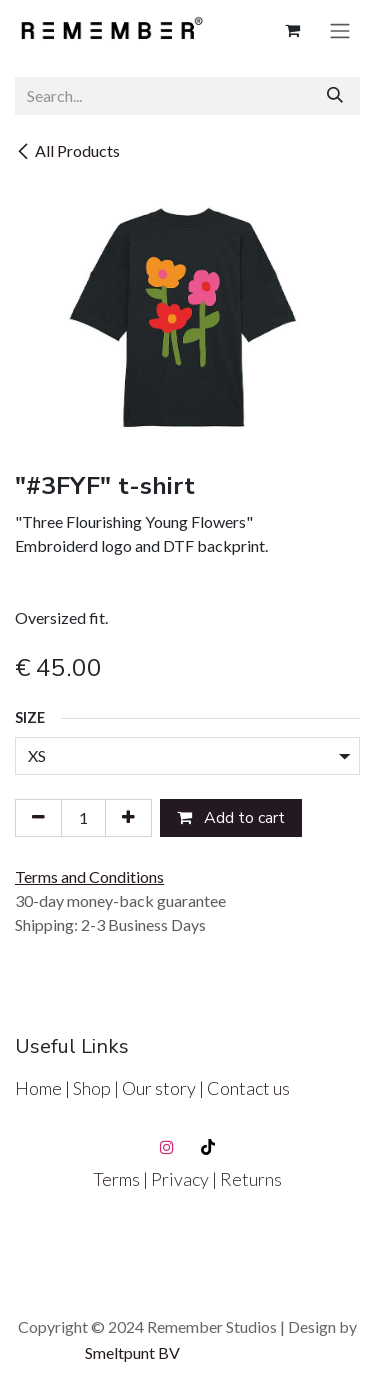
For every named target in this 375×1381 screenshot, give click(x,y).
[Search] (335, 96)
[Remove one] (38, 818)
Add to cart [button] (231, 818)
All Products (67, 150)
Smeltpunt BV (132, 1352)
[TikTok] (208, 1147)
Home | (44, 1088)
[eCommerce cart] (292, 30)
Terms (118, 1179)
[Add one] (128, 818)
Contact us (248, 1088)
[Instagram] (167, 1147)
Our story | (164, 1088)
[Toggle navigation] (340, 30)
